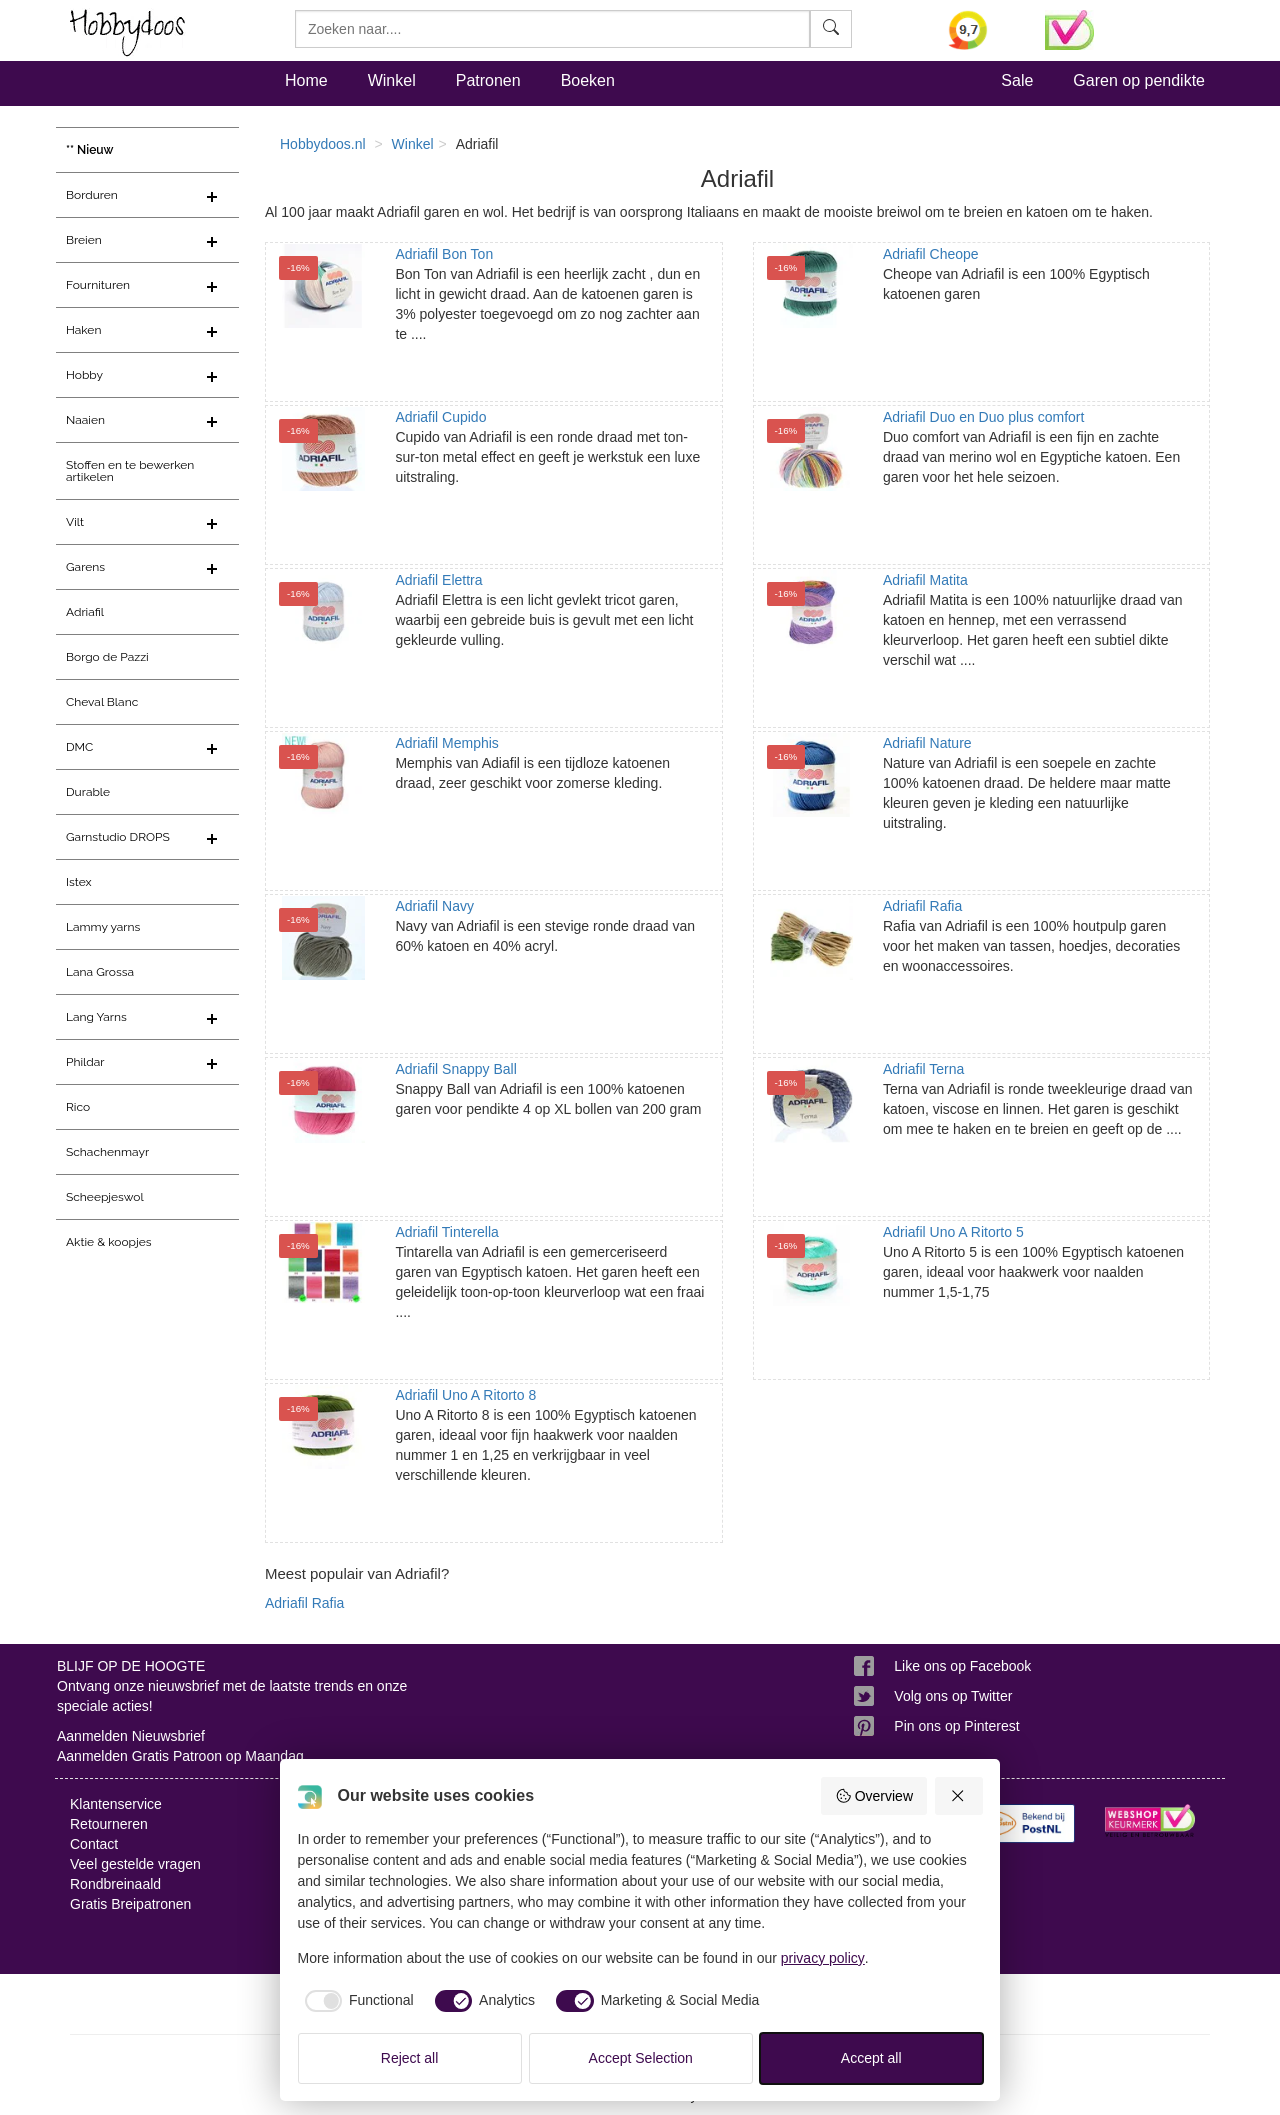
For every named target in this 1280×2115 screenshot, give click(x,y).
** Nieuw (90, 150)
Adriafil (85, 612)
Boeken (588, 80)
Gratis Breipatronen (130, 1904)
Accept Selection (641, 2058)
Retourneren (109, 1824)
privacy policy (823, 1958)
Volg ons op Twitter (953, 1696)
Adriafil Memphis (446, 743)
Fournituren (98, 285)
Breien (84, 240)
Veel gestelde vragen (135, 1864)
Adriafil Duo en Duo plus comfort (984, 417)
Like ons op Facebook (962, 1666)
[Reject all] (959, 1796)
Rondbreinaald (115, 1884)
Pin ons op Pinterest (956, 1726)
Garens (85, 567)
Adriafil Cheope (931, 254)
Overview (874, 1796)
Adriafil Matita (925, 580)
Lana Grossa (100, 972)
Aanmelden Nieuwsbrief (131, 1736)
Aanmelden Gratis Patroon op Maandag (180, 1756)
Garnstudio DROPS (118, 837)
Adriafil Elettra (438, 580)
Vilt (75, 522)
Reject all (410, 2058)
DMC (79, 747)
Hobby (84, 375)
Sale (1017, 80)
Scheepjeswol (105, 1197)
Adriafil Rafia (922, 906)
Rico (78, 1107)
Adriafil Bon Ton (444, 254)
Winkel (392, 80)
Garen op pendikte (1139, 80)
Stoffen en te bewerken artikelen (130, 471)
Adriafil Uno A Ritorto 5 (953, 1232)
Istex (78, 882)
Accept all (871, 2058)
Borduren (92, 195)
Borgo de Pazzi (107, 657)
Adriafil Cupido (440, 417)
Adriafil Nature (927, 743)
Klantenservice (116, 1804)
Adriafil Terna (923, 1069)
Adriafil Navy (434, 906)
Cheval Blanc (102, 702)
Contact (94, 1844)
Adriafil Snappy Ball (455, 1069)
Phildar (85, 1062)
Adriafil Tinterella (447, 1232)
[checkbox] (356, 2001)
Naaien (85, 420)
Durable (88, 792)
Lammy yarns (103, 927)
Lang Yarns (96, 1017)
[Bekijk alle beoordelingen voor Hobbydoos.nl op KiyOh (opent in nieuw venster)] (982, 30)
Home (306, 80)
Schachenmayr (107, 1152)
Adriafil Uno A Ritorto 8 (465, 1395)
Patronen (488, 80)
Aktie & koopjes (109, 1242)
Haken (83, 330)
